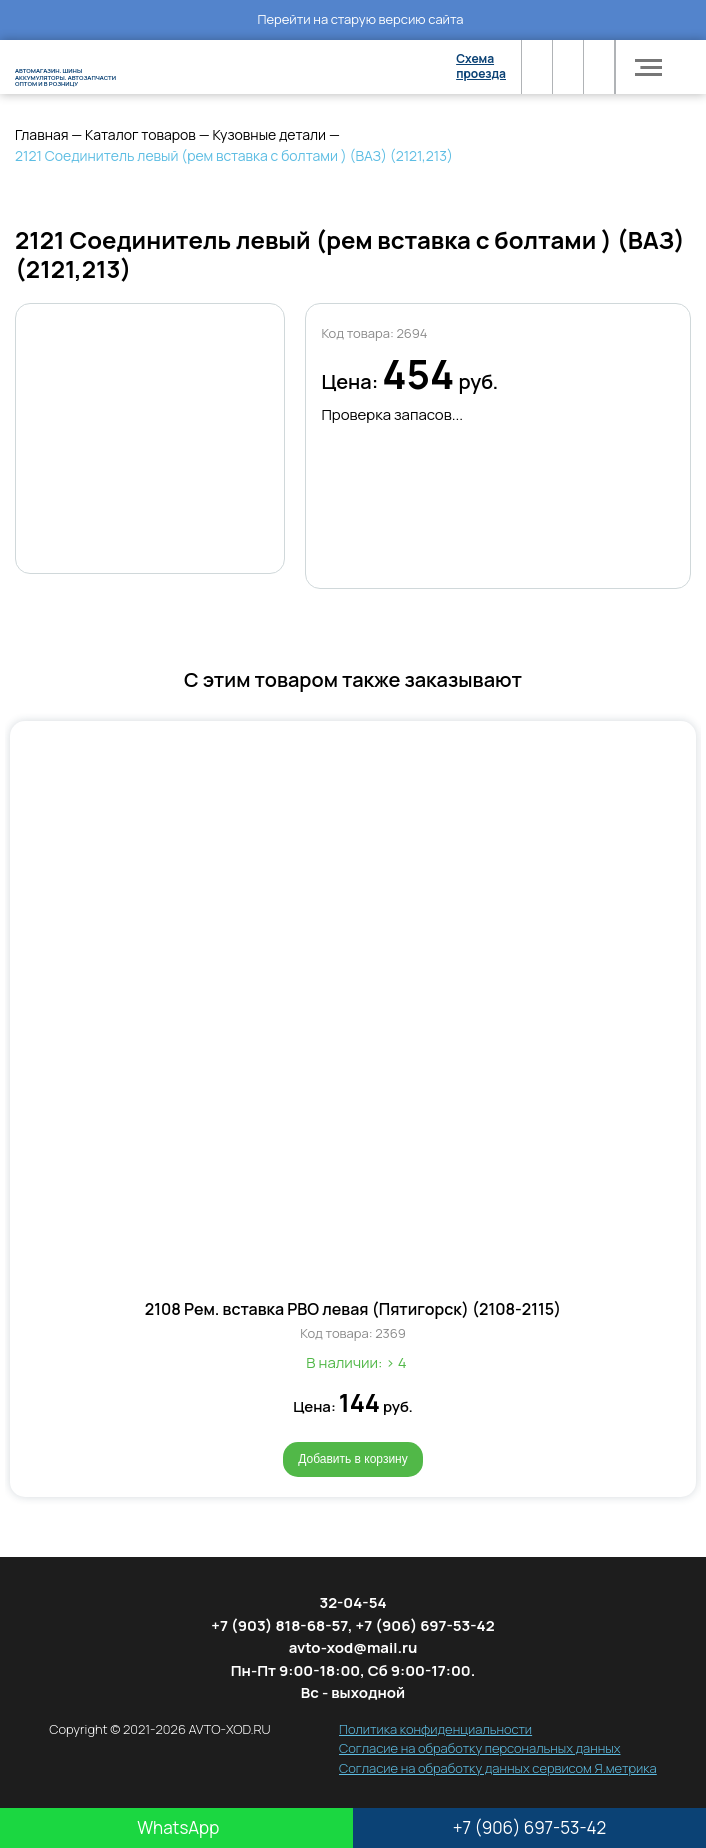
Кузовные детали (269, 134)
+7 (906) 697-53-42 (530, 1827)
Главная (41, 134)
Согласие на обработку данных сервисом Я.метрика (498, 1768)
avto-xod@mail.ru (353, 1647)
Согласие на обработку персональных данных (479, 1748)
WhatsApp (176, 1827)
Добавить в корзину (353, 1459)
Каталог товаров (140, 134)
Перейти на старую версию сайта (360, 19)
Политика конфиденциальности (435, 1729)
